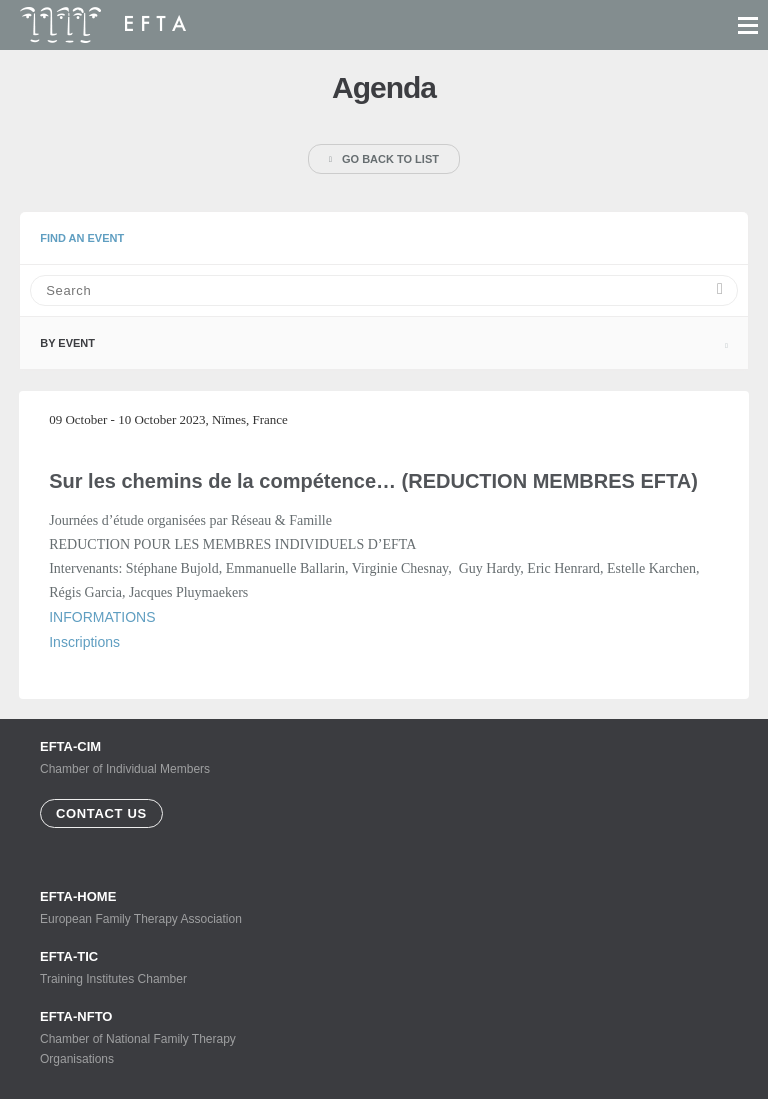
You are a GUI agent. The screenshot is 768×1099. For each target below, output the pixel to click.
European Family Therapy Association (150, 907)
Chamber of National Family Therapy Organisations (150, 1037)
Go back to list (384, 159)
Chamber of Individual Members (125, 757)
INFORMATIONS (102, 617)
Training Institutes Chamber (150, 967)
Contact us (101, 813)
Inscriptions (84, 642)
